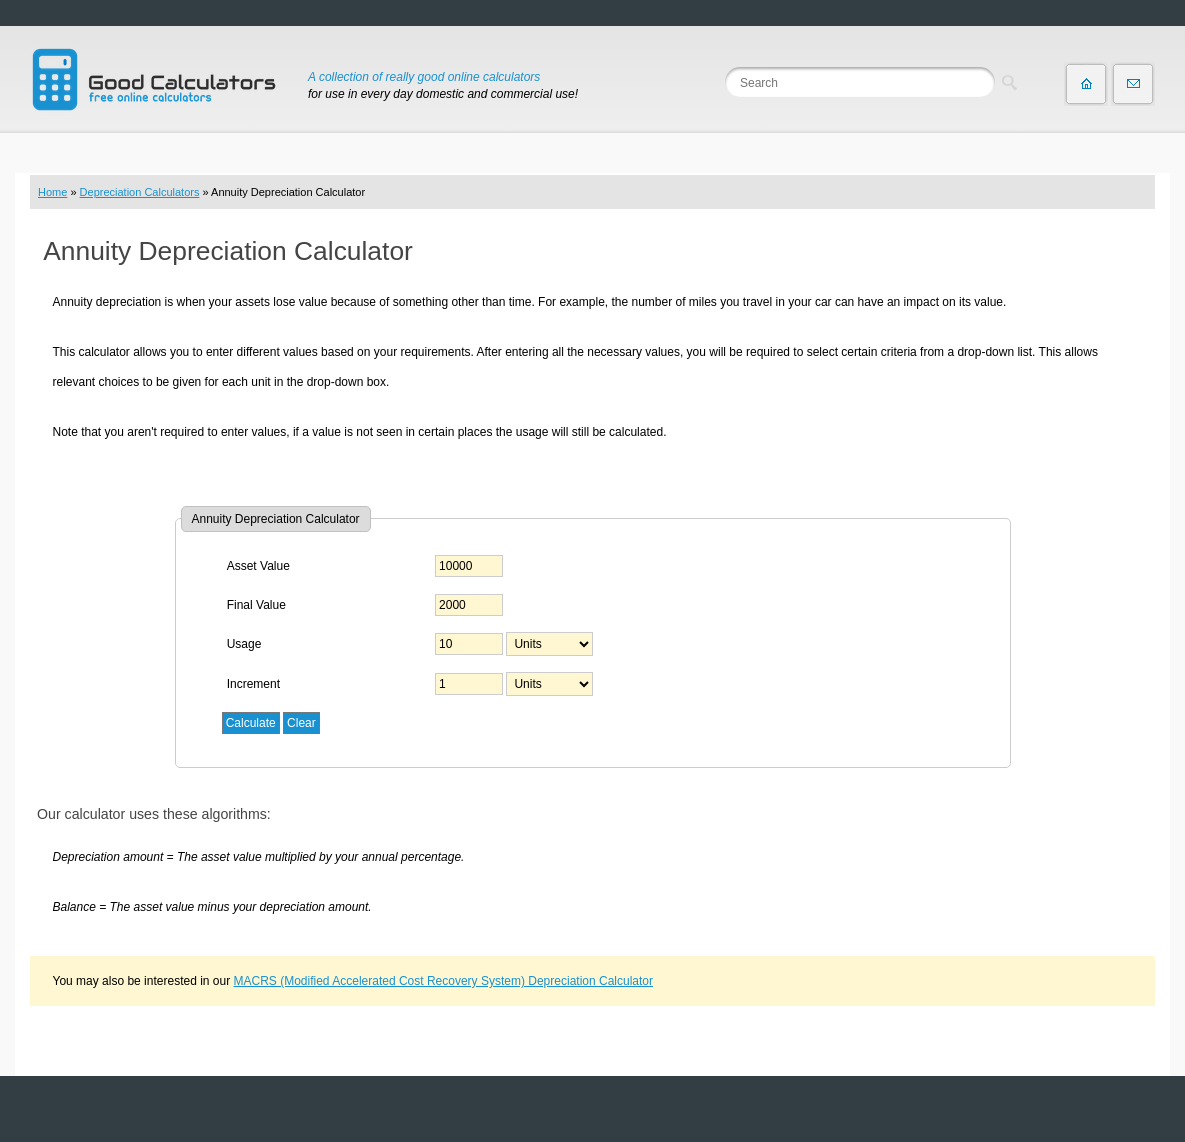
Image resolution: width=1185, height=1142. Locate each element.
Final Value (256, 605)
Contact (1133, 84)
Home (52, 192)
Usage (244, 644)
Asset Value (258, 566)
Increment (253, 684)
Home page (1086, 84)
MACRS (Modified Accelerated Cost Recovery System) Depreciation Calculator (444, 981)
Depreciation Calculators (140, 192)
